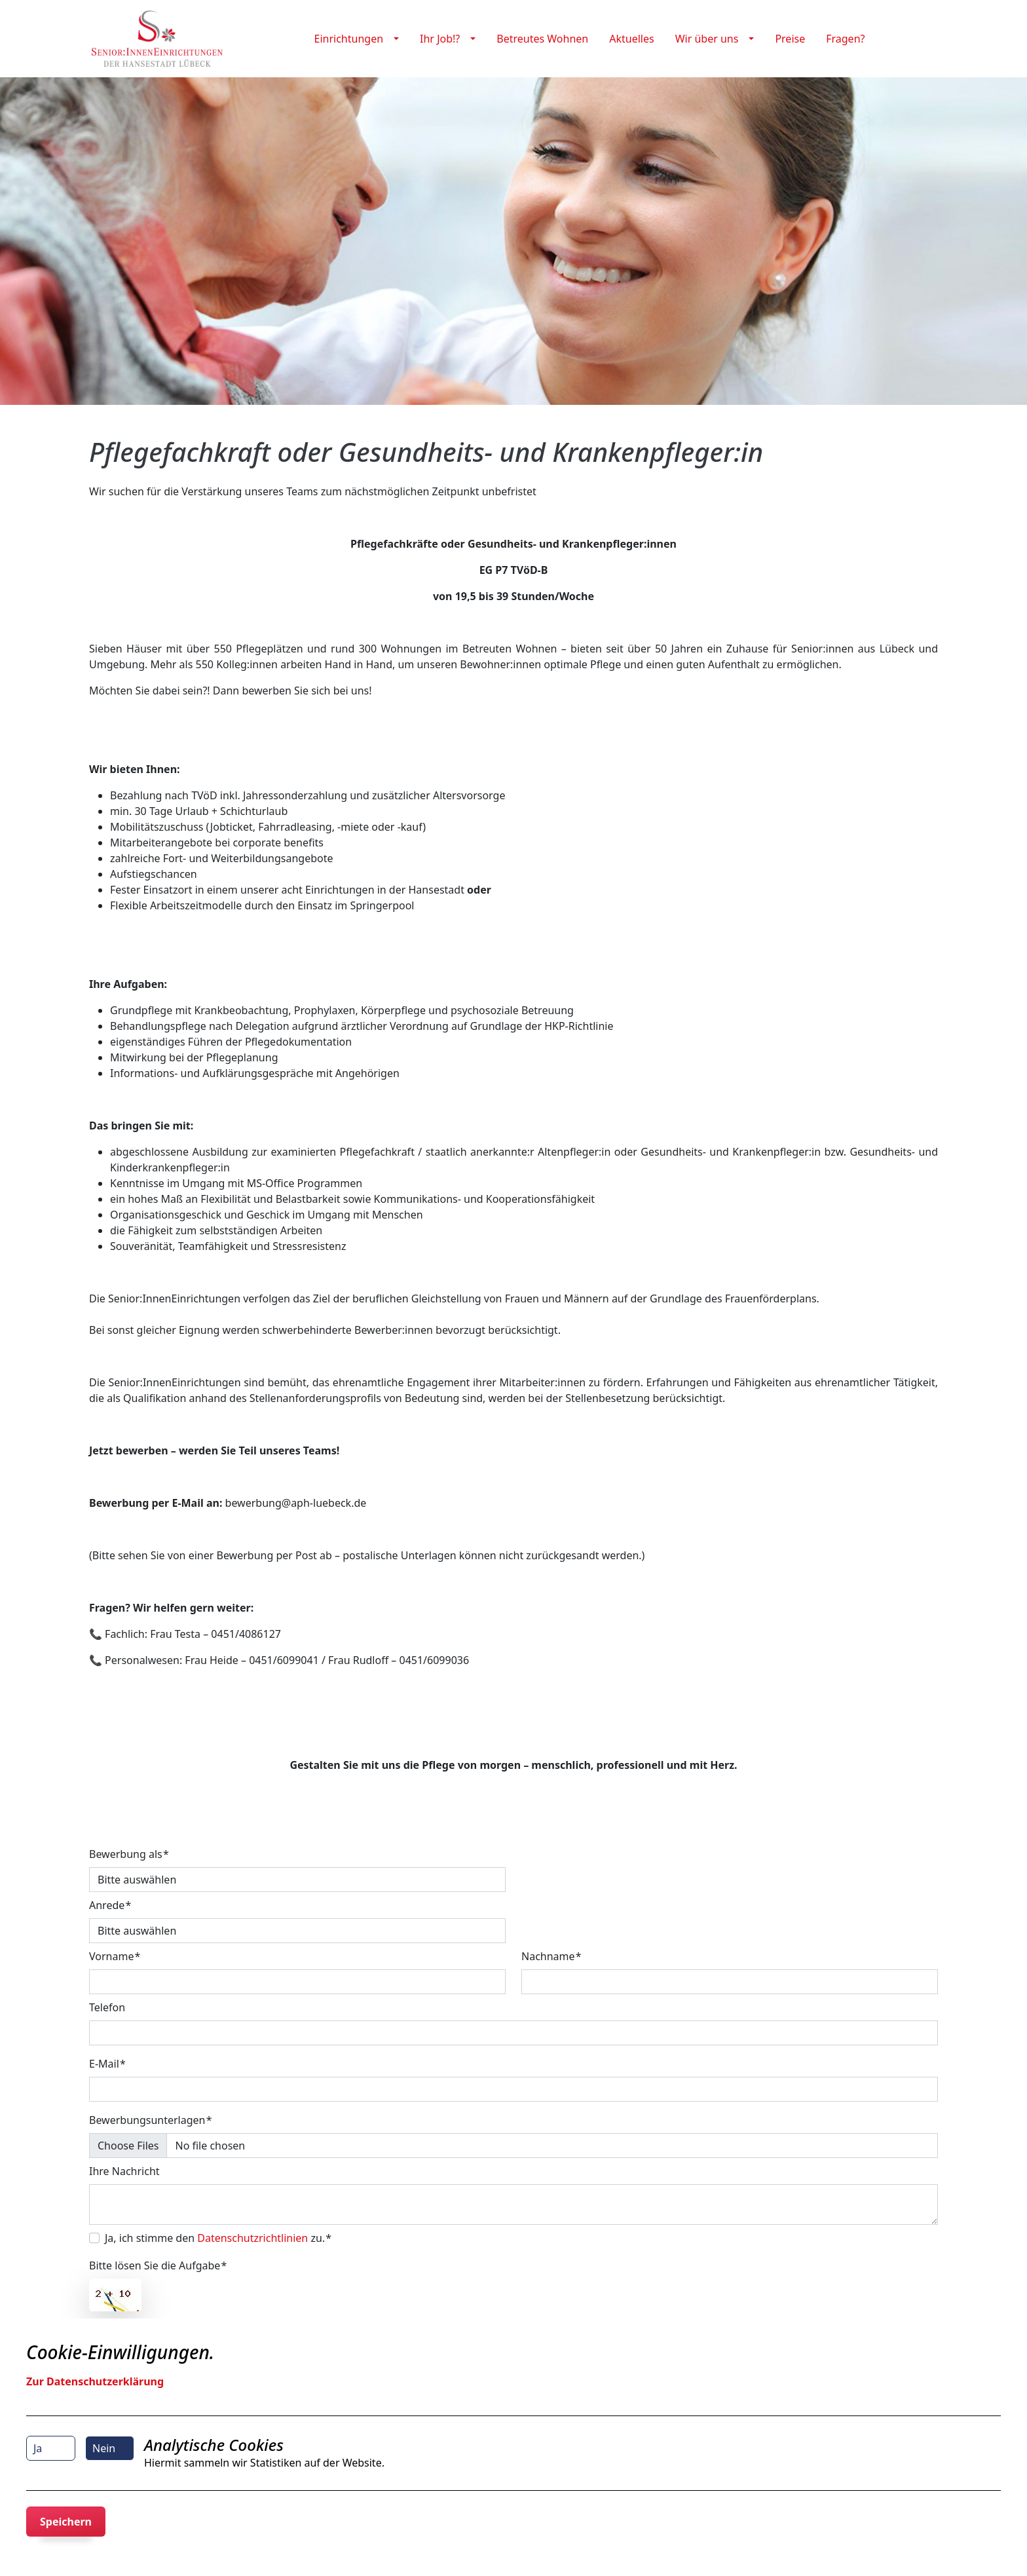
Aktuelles (631, 38)
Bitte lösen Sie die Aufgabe (154, 2265)
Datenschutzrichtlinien (252, 2238)
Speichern (66, 2521)
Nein (103, 2448)
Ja (37, 2448)
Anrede (106, 1905)
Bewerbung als (125, 1854)
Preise (790, 38)
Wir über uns (707, 38)
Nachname (548, 1956)
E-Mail (104, 2063)
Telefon (107, 2007)
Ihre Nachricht (124, 2171)
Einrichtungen (349, 38)
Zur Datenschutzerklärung (95, 2381)
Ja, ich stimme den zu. (215, 2238)
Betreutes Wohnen (542, 38)
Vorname (111, 1956)
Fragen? (845, 38)
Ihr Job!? (440, 38)
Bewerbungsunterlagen (147, 2120)
